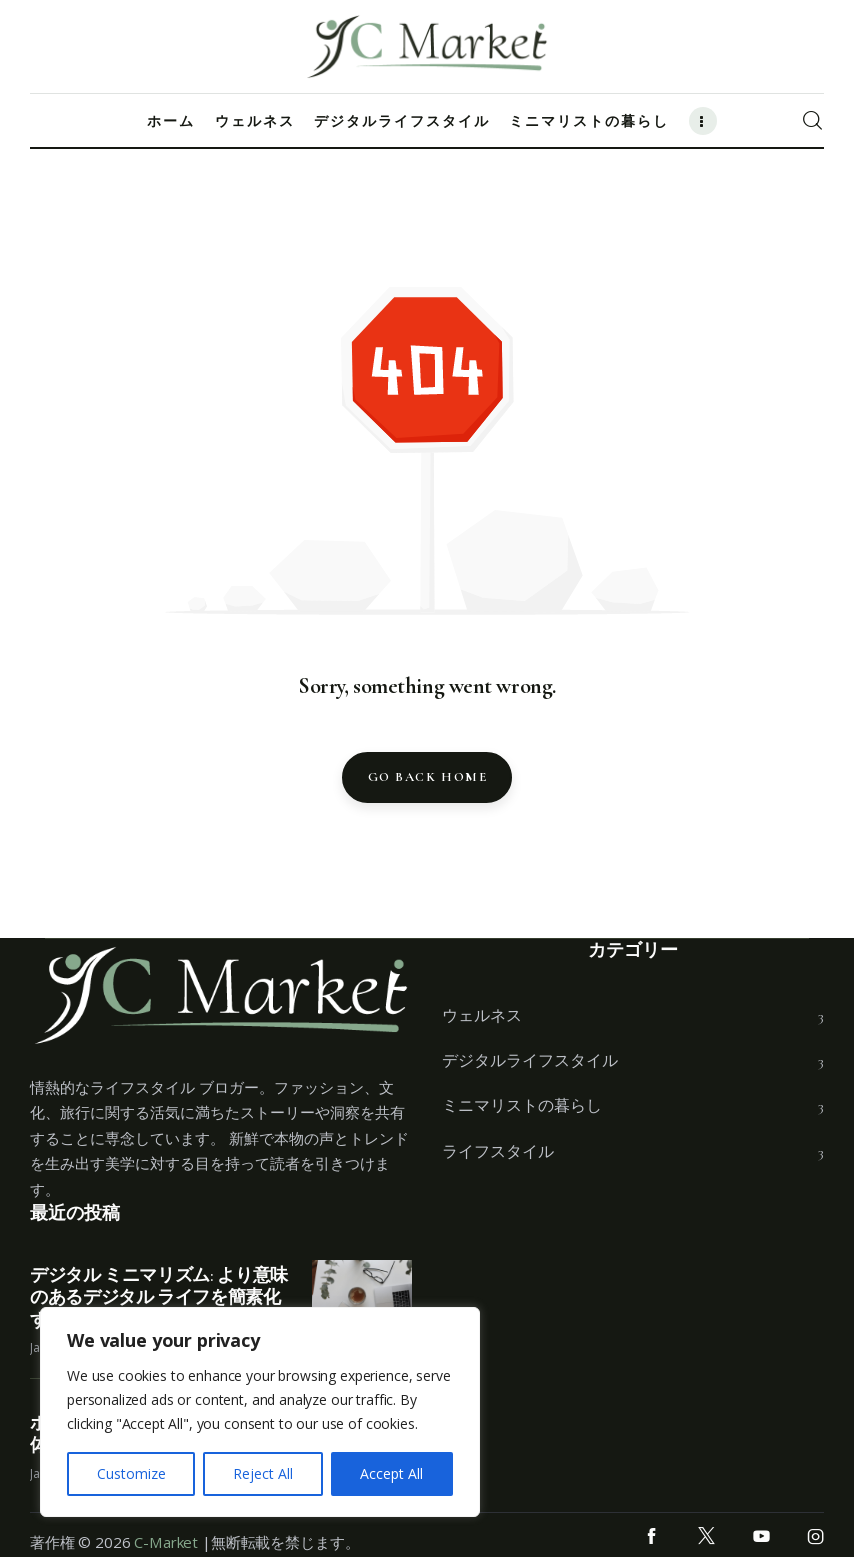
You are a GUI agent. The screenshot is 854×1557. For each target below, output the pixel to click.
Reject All (263, 1473)
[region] (260, 1412)
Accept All (391, 1473)
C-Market (166, 1542)
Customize (131, 1473)
